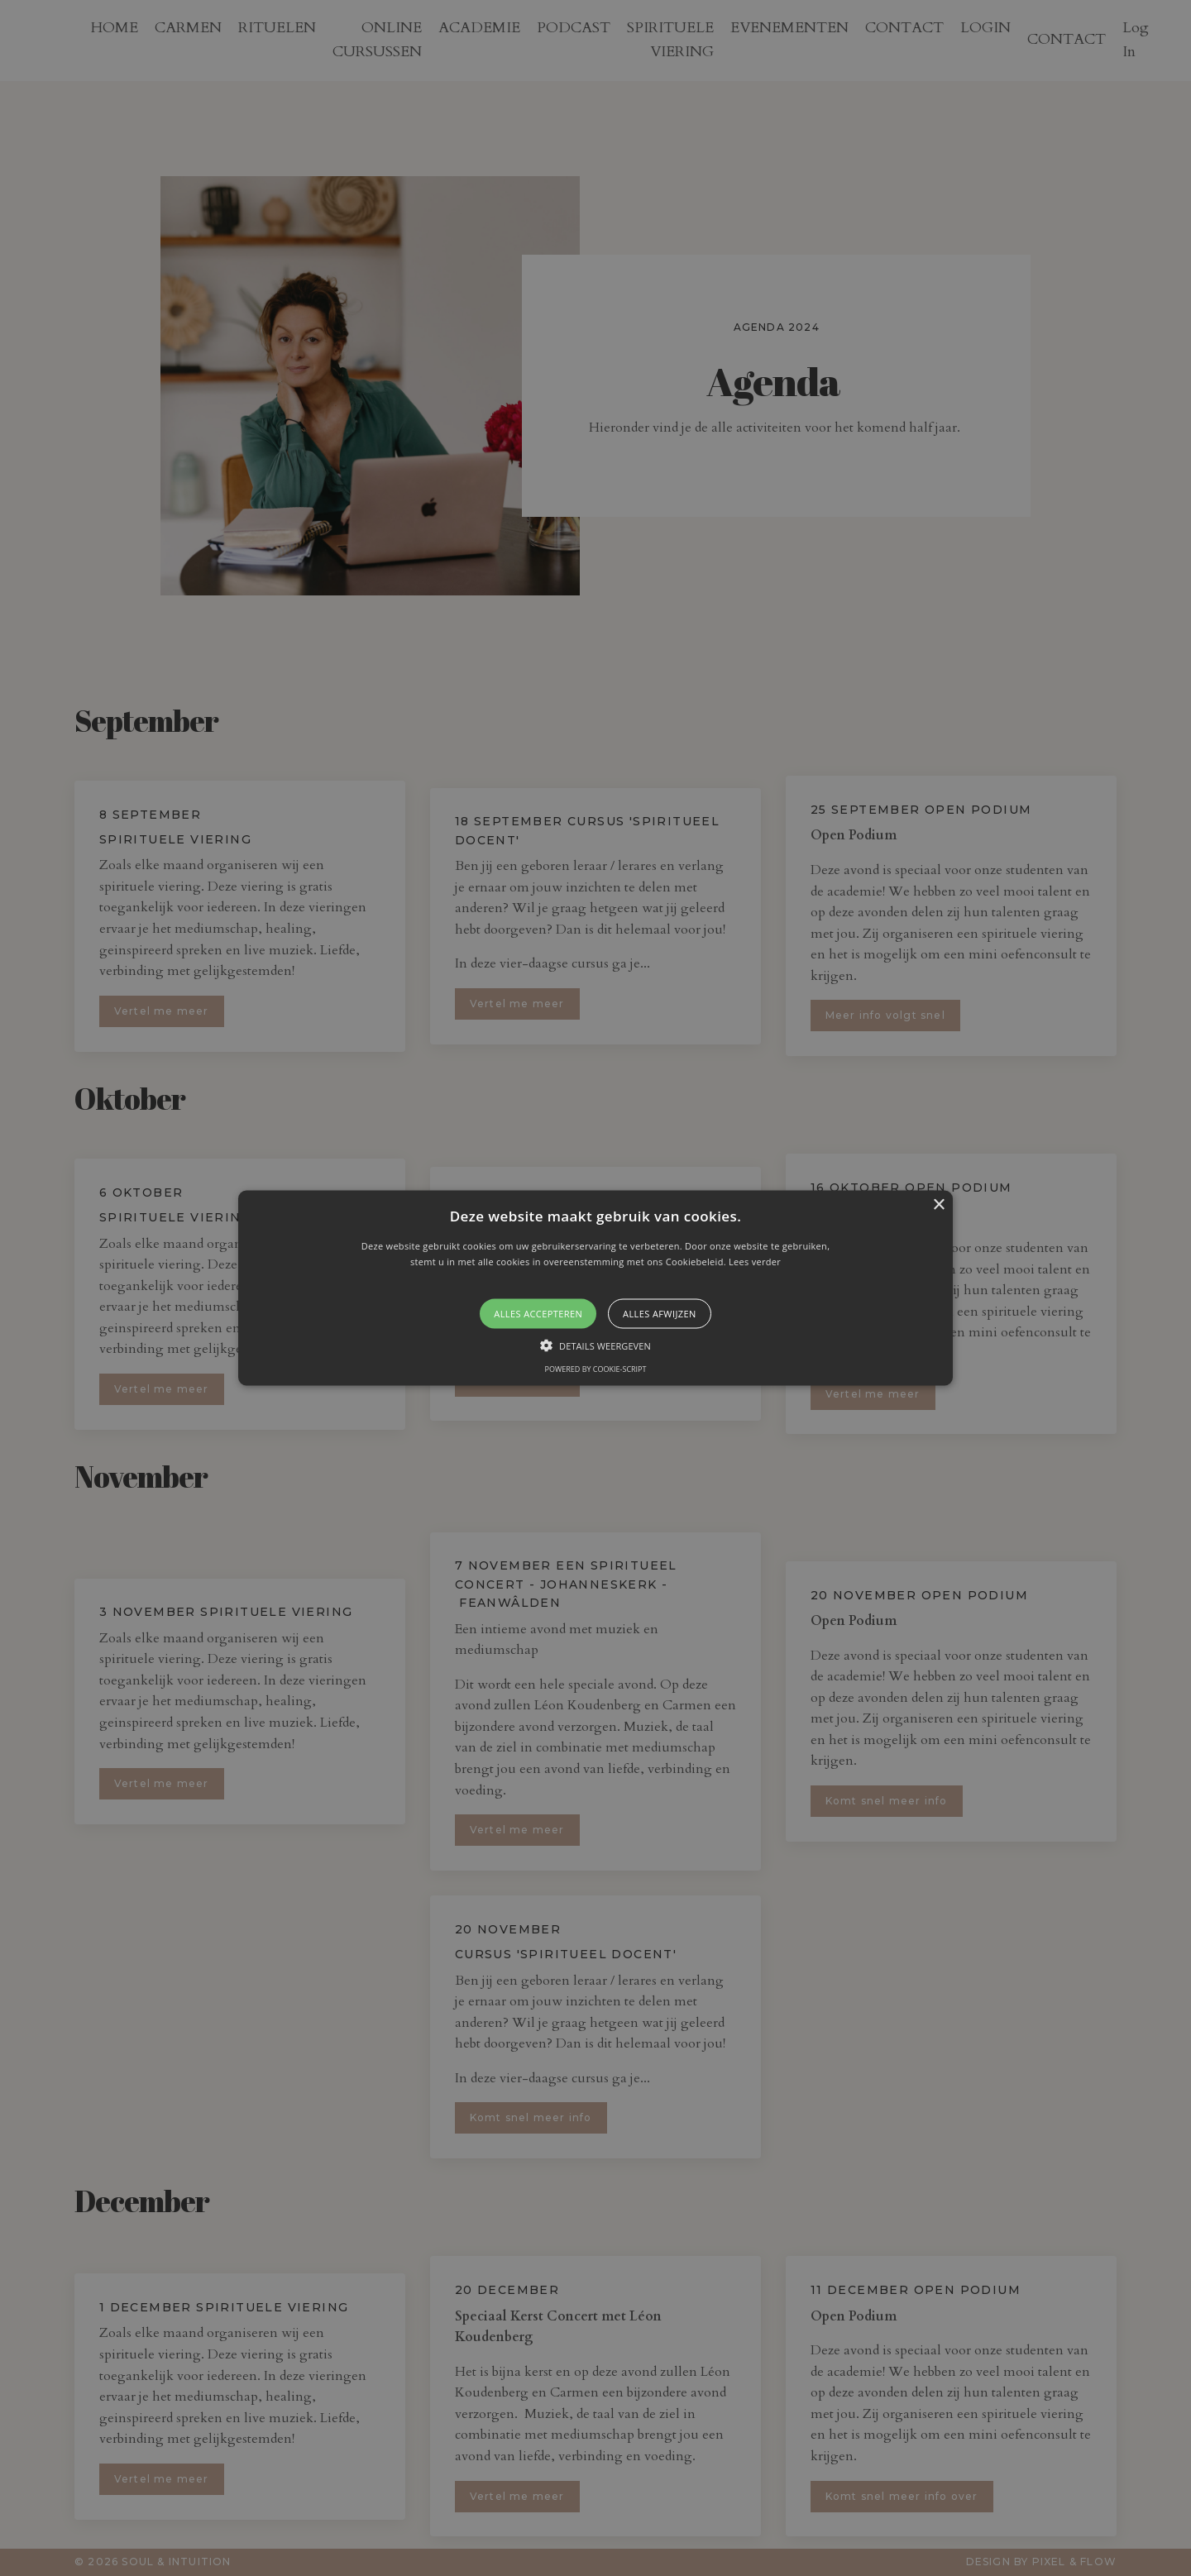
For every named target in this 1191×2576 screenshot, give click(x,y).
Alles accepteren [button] (538, 1313)
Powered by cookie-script (596, 1369)
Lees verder (755, 1261)
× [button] (938, 1204)
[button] (595, 1288)
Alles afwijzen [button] (659, 1313)
